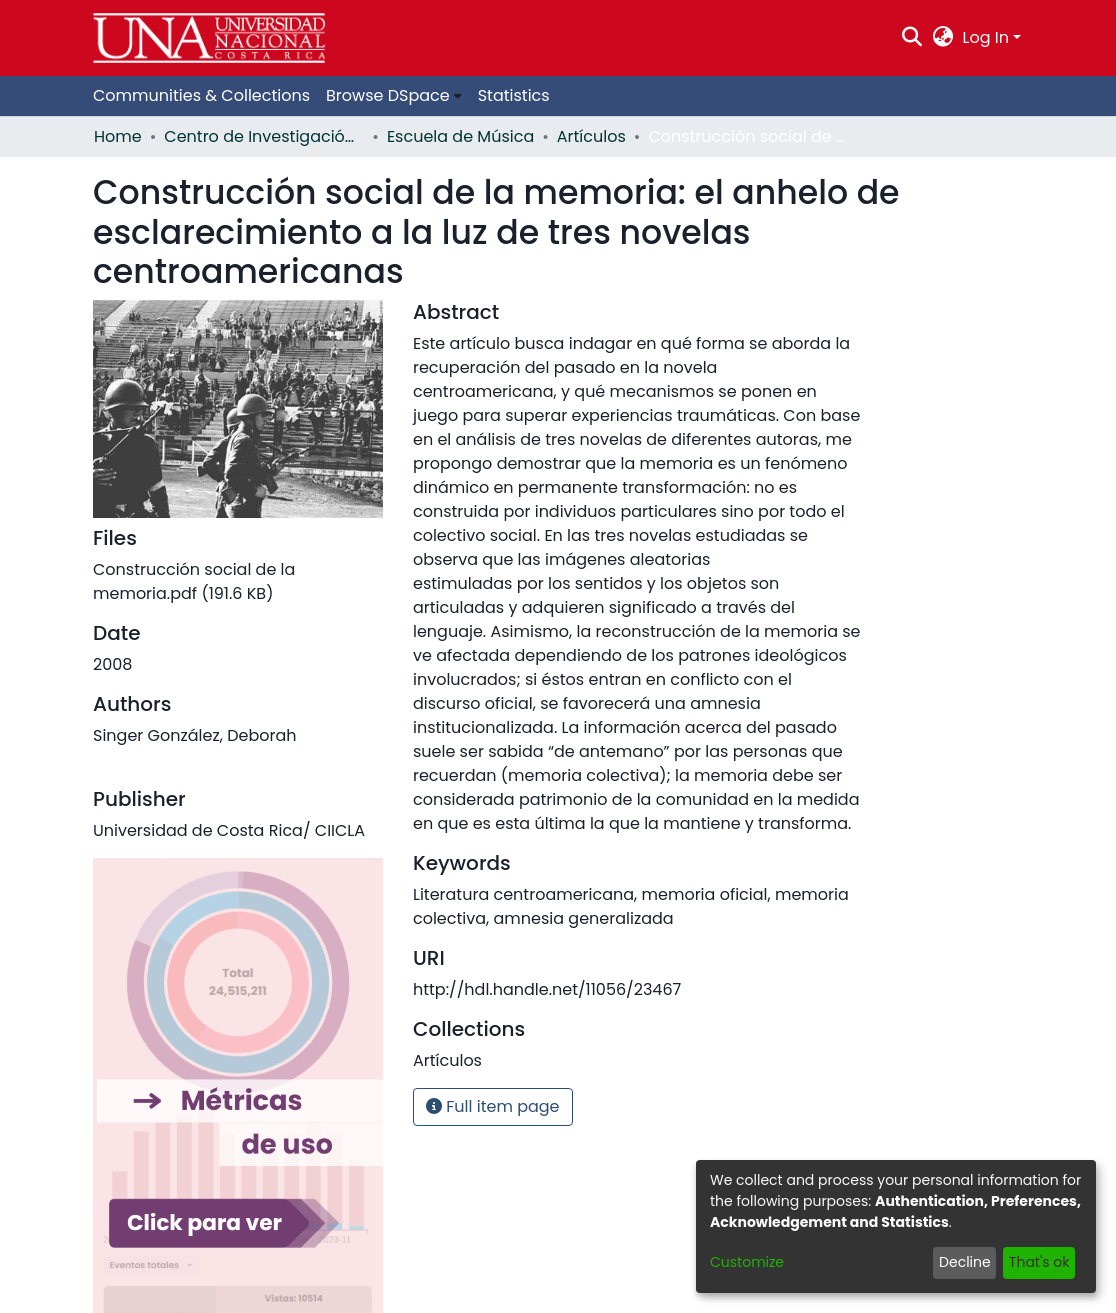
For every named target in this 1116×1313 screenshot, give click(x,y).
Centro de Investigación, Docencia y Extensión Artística (264, 136)
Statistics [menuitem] (514, 95)
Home (118, 136)
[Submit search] (912, 38)
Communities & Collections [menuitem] (201, 95)
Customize (747, 1262)
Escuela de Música (460, 136)
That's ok (1039, 1262)
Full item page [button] (493, 1106)
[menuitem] (942, 38)
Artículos (591, 136)
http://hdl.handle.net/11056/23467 (547, 989)
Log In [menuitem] (986, 37)
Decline (965, 1262)
